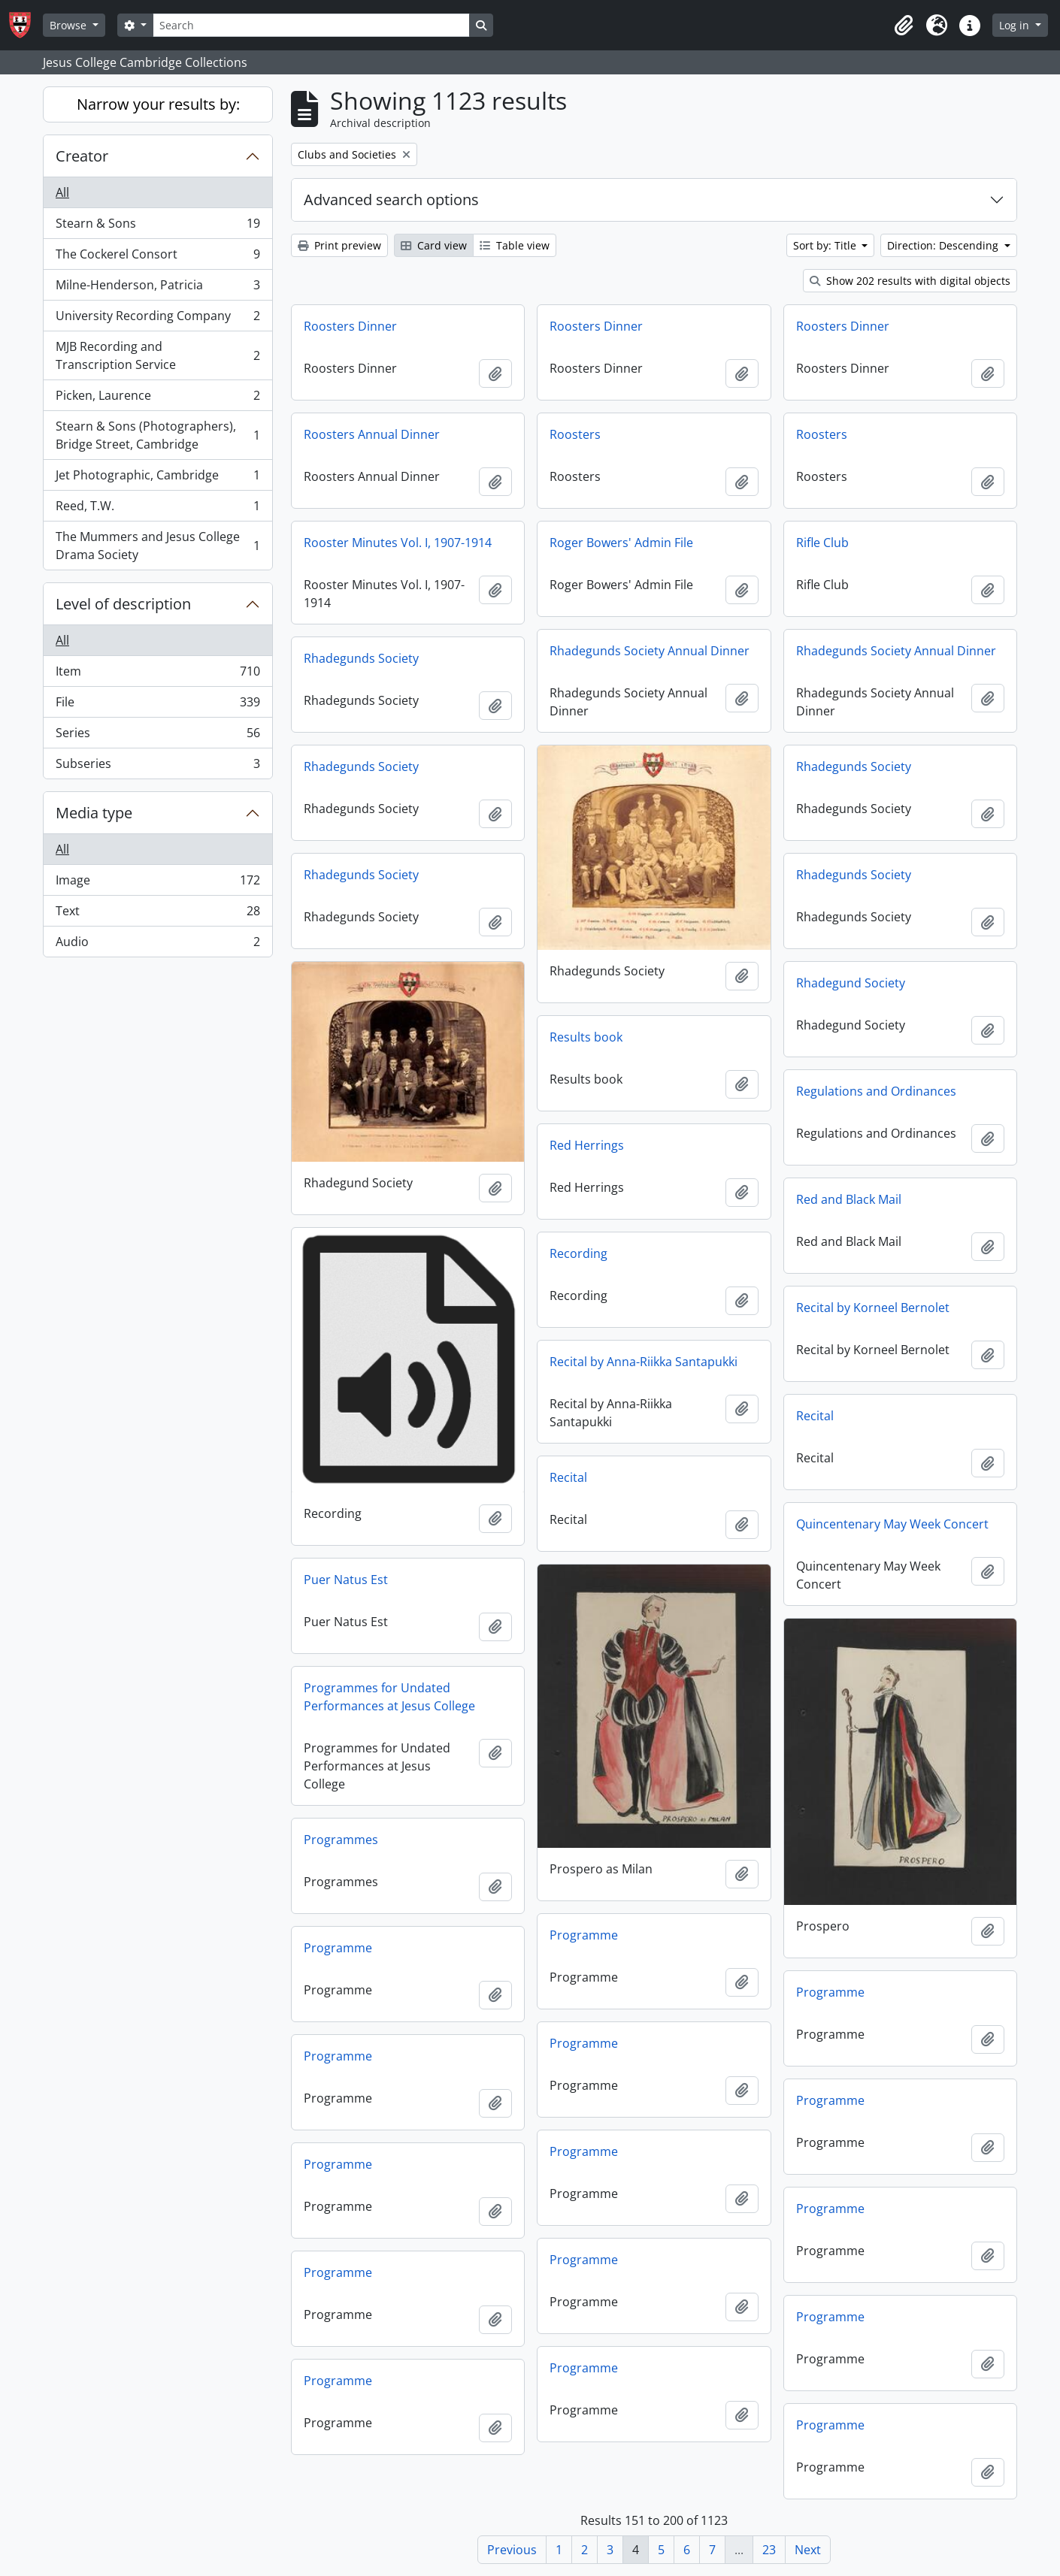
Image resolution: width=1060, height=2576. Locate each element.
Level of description (123, 604)
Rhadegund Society (850, 983)
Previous (512, 2549)
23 (769, 2549)
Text (157, 914)
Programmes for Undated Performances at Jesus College (389, 1697)
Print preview (339, 245)
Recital (815, 1415)
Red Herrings (587, 1145)
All (62, 192)
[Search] (311, 25)
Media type (94, 813)
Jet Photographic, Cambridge (157, 478)
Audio (157, 945)
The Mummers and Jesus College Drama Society (157, 545)
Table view (515, 245)
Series (157, 736)
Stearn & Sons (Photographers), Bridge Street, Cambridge (157, 435)
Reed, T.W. (157, 509)
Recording (578, 1253)
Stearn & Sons (157, 226)
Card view (434, 245)
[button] (903, 25)
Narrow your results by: (158, 104)
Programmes (341, 1839)
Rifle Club (822, 542)
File (157, 705)
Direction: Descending (944, 245)
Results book (586, 1037)
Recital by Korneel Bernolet (872, 1307)
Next (808, 2549)
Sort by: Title (826, 245)
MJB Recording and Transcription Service (157, 355)
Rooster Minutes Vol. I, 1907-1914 (398, 542)
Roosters (575, 434)
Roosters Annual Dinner (372, 434)
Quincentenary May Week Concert (892, 1524)
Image (157, 883)
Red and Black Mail (848, 1199)
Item (157, 674)
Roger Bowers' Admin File (621, 542)
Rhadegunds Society (361, 658)
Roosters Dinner (350, 326)
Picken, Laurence (157, 398)
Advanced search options (391, 199)
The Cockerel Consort (157, 257)
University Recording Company (157, 319)
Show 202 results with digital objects (910, 281)
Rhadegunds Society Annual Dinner (650, 650)
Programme (584, 1935)
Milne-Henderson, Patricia (157, 288)
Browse (69, 25)
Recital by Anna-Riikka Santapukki (643, 1361)
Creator (82, 156)
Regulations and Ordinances (876, 1091)
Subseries (157, 766)
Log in (1015, 25)
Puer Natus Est (346, 1579)
